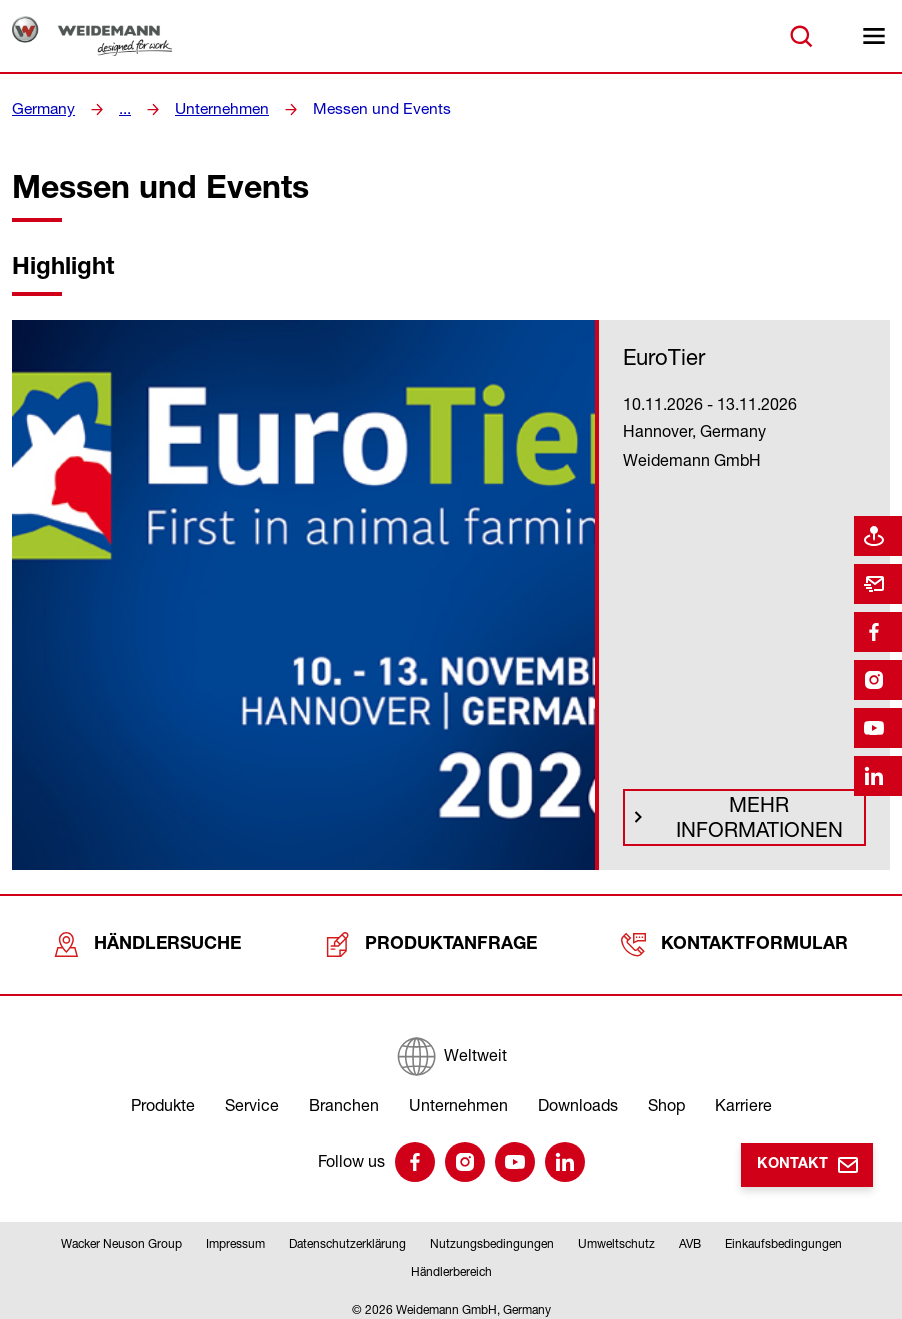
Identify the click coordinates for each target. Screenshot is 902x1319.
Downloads (578, 1096)
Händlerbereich (451, 1262)
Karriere (743, 1096)
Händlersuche (149, 940)
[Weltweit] (451, 1047)
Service (252, 1096)
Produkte (163, 1096)
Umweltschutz (616, 1234)
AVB (690, 1234)
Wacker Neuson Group (121, 1234)
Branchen (344, 1096)
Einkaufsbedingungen (783, 1234)
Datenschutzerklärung (347, 1234)
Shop (666, 1096)
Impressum (235, 1234)
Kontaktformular (736, 940)
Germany (41, 109)
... (121, 109)
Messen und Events (364, 109)
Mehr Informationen (753, 824)
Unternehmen (214, 109)
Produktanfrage (434, 940)
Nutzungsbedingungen (492, 1234)
